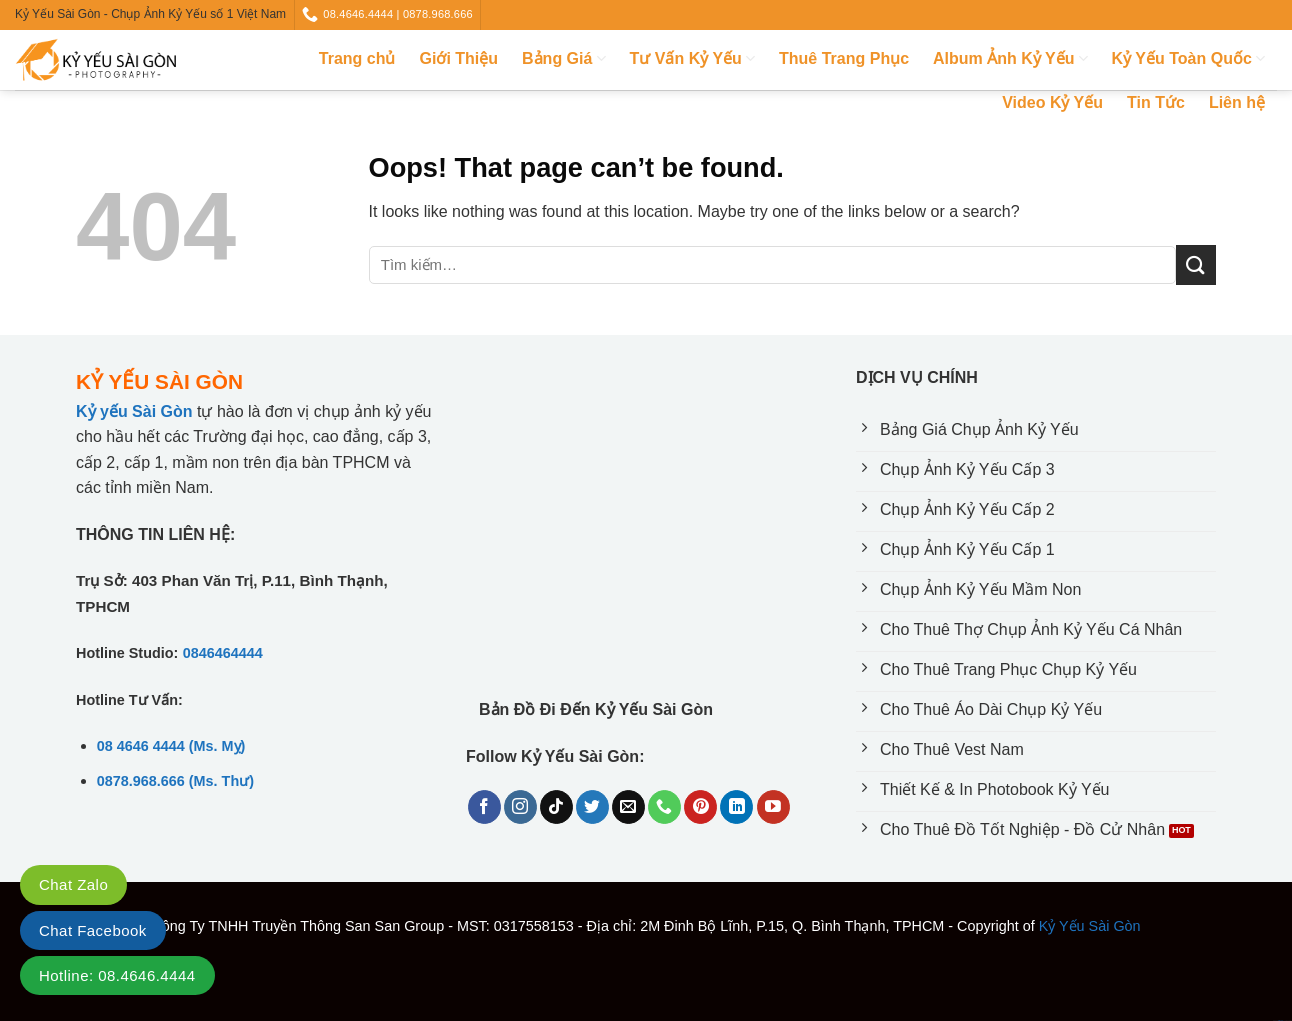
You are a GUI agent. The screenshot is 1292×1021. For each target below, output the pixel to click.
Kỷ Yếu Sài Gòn (1090, 926)
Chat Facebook (93, 930)
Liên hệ (1237, 102)
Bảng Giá (564, 58)
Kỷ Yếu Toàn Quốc (1188, 58)
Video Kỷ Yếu (1052, 102)
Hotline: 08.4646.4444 (117, 975)
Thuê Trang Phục (844, 58)
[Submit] (1196, 264)
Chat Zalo (73, 884)
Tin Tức (1156, 102)
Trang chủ (357, 58)
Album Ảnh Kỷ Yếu (1010, 58)
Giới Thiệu (459, 58)
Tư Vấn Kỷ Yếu (692, 58)
